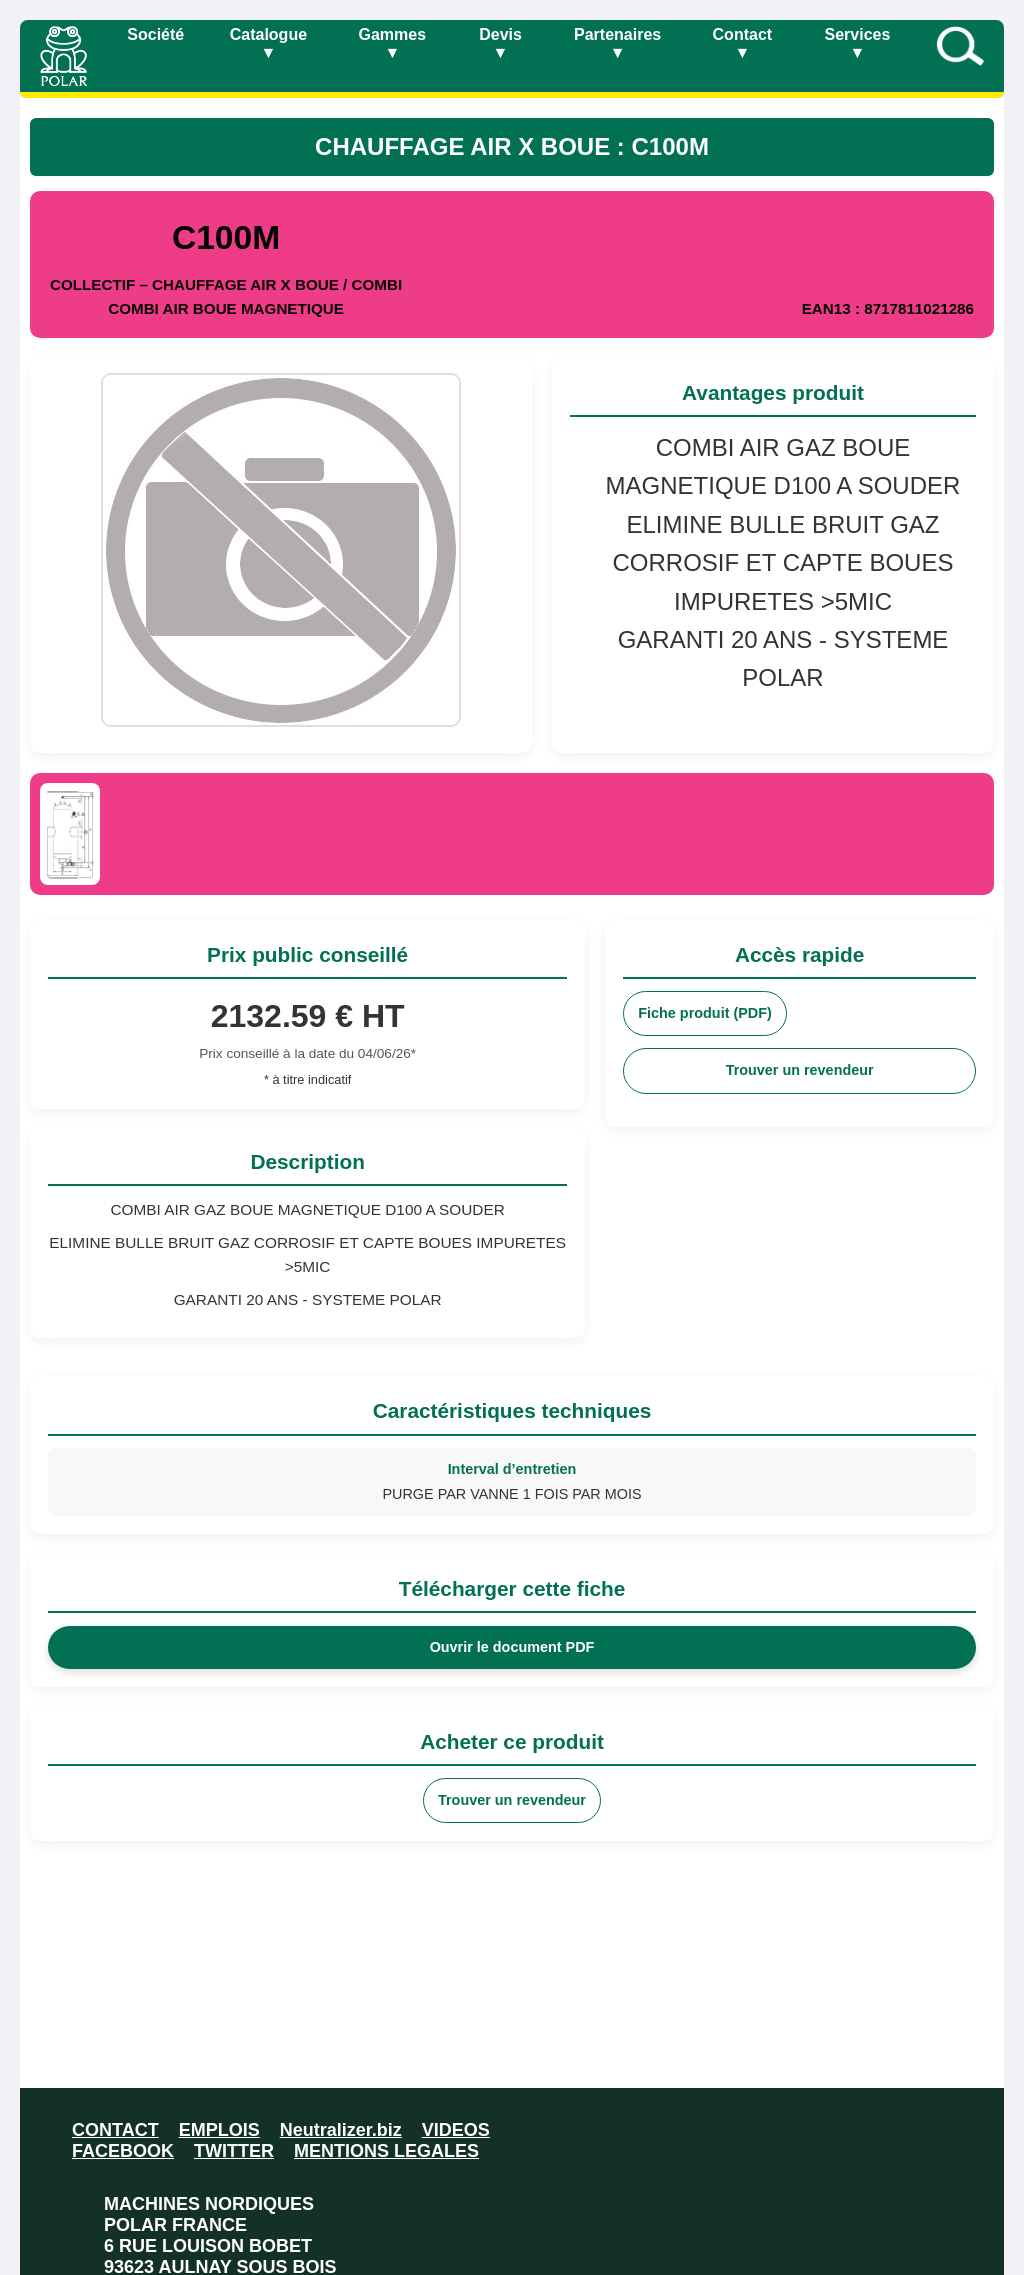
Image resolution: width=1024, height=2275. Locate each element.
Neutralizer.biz (341, 2130)
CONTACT (115, 2130)
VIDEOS (456, 2130)
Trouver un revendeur (800, 1070)
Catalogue (268, 43)
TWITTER (234, 2151)
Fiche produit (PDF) (705, 1013)
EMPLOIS (219, 2130)
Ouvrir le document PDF (512, 1647)
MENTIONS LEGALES (386, 2151)
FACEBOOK (123, 2151)
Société (155, 34)
